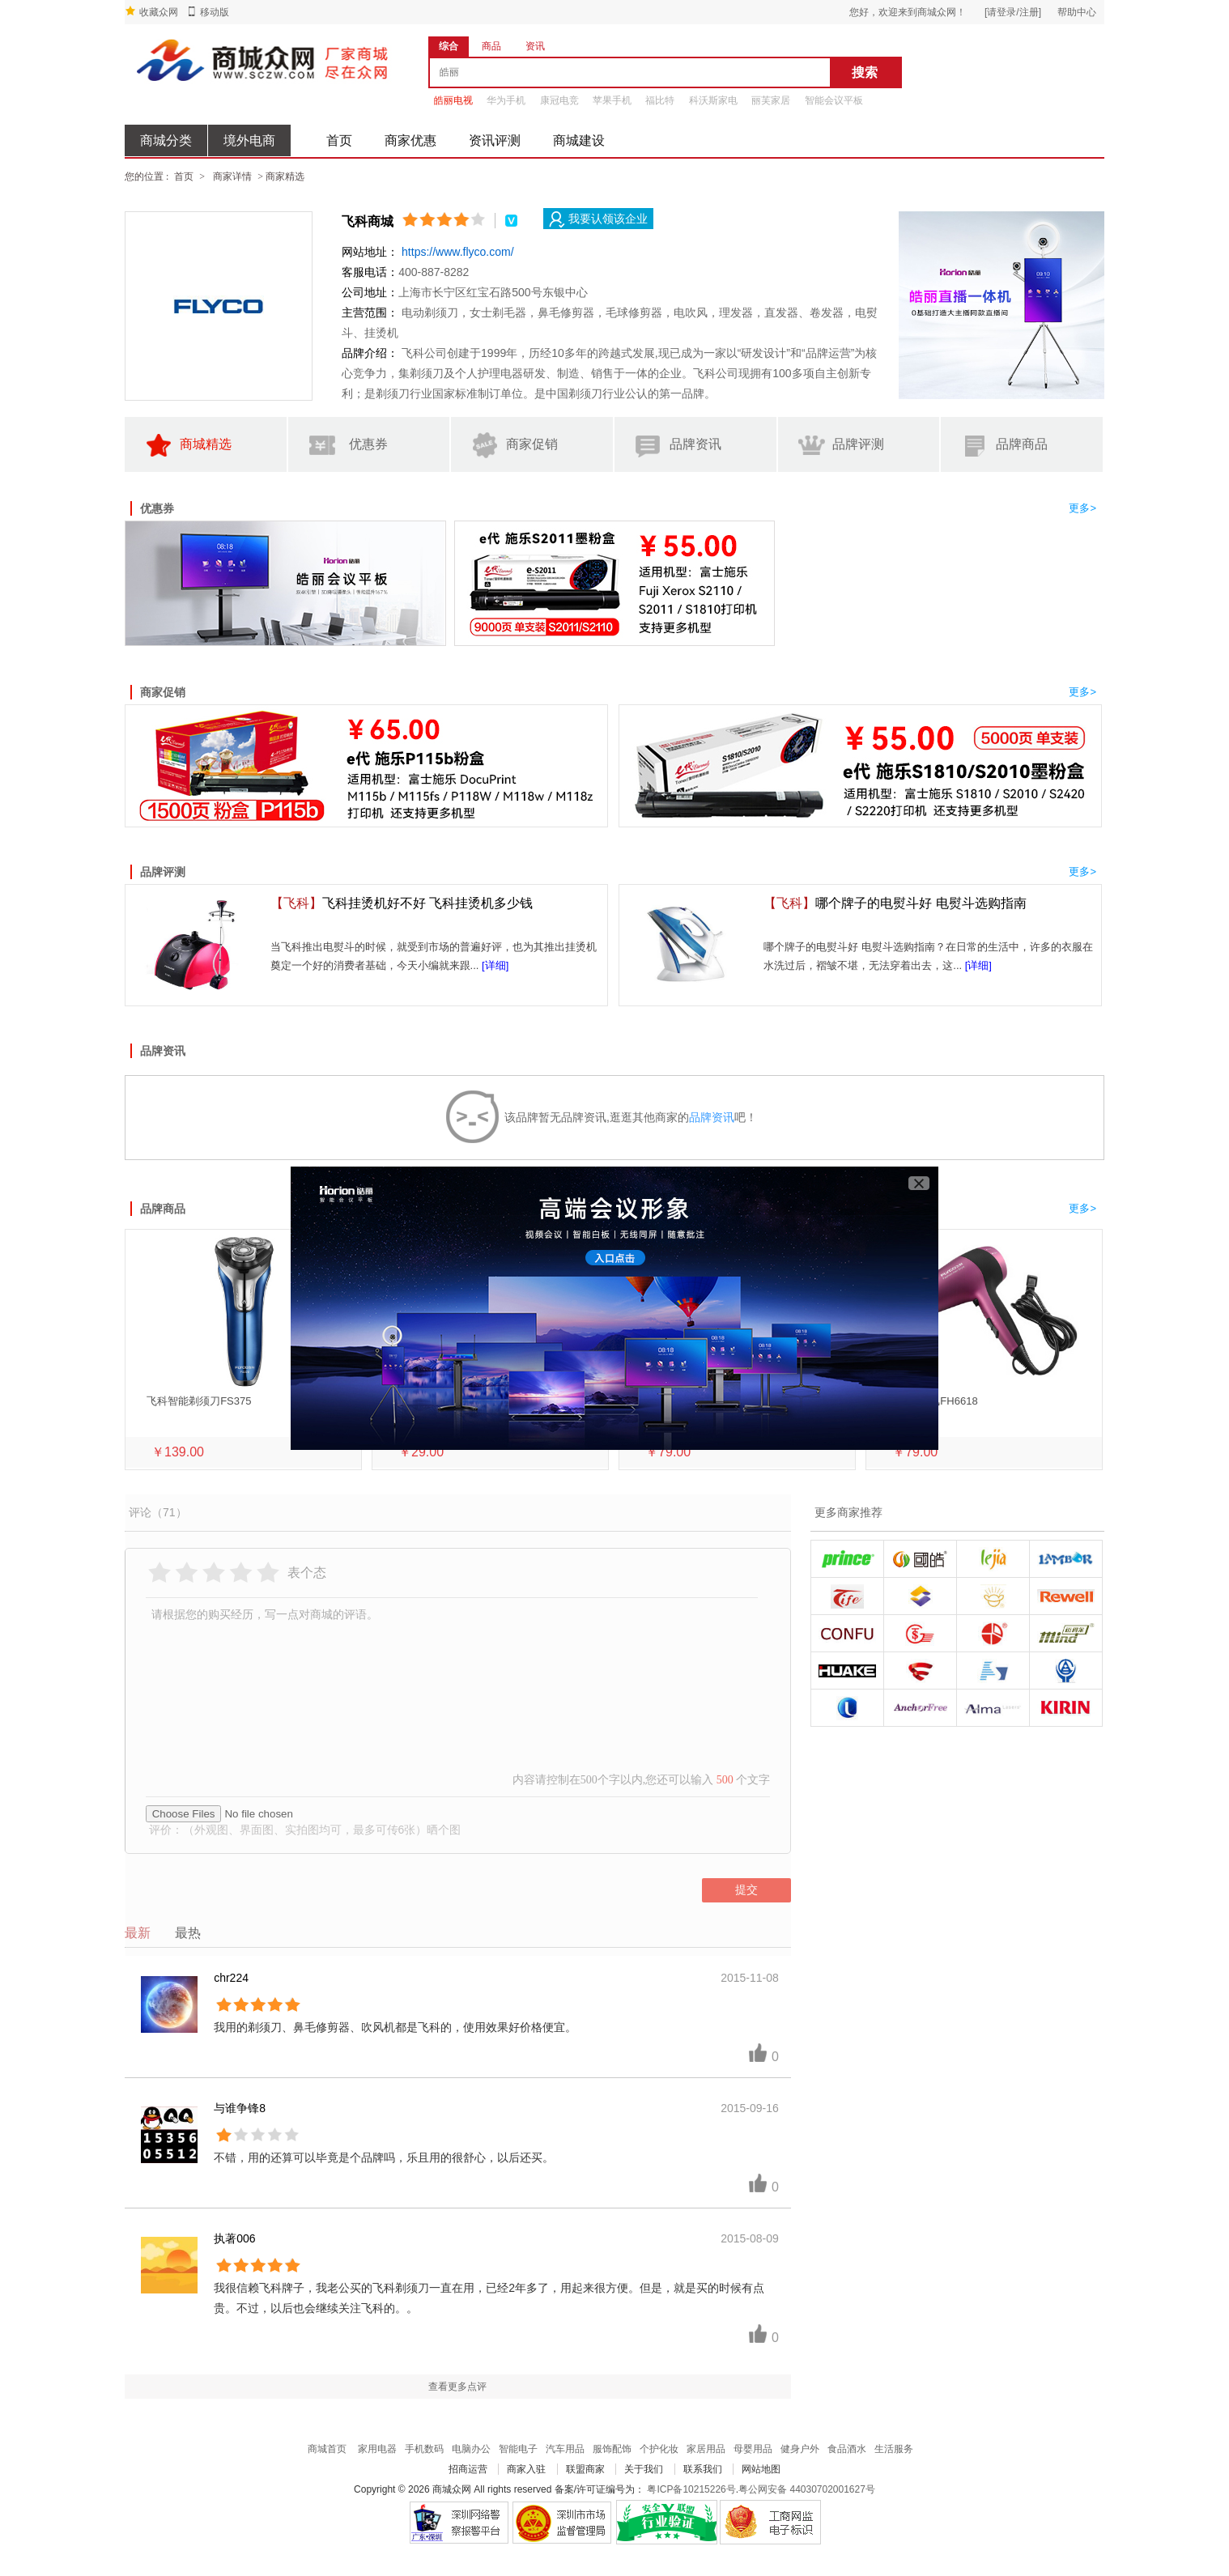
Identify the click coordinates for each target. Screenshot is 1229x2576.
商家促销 (512, 445)
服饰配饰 (612, 2449)
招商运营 (468, 2469)
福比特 (659, 100)
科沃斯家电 (713, 100)
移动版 (214, 12)
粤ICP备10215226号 (691, 2489)
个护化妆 (659, 2449)
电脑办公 (471, 2449)
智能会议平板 (834, 100)
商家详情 (232, 176)
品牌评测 (839, 445)
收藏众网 (158, 12)
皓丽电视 (453, 100)
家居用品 (706, 2449)
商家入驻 (526, 2469)
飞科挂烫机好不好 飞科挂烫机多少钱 (401, 903)
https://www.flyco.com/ (457, 251)
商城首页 (327, 2449)
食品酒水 (846, 2449)
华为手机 (506, 100)
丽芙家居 (770, 100)
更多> (1082, 508)
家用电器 (377, 2449)
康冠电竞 (559, 100)
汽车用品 (565, 2449)
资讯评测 (495, 140)
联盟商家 (585, 2469)
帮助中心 (1076, 12)
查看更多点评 (457, 2386)
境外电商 (249, 140)
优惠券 (346, 445)
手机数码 (424, 2449)
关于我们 (643, 2469)
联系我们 (702, 2469)
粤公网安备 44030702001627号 (806, 2489)
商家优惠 (410, 140)
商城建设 (579, 140)
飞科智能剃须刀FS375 (199, 1401)
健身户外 (799, 2449)
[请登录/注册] (1012, 12)
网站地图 (761, 2469)
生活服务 (893, 2449)
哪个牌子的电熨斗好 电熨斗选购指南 (894, 903)
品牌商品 (1002, 445)
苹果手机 (612, 100)
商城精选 (186, 445)
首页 (339, 140)
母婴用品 (753, 2449)
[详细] (495, 965)
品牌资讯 (676, 445)
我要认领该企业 (598, 219)
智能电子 (518, 2449)
